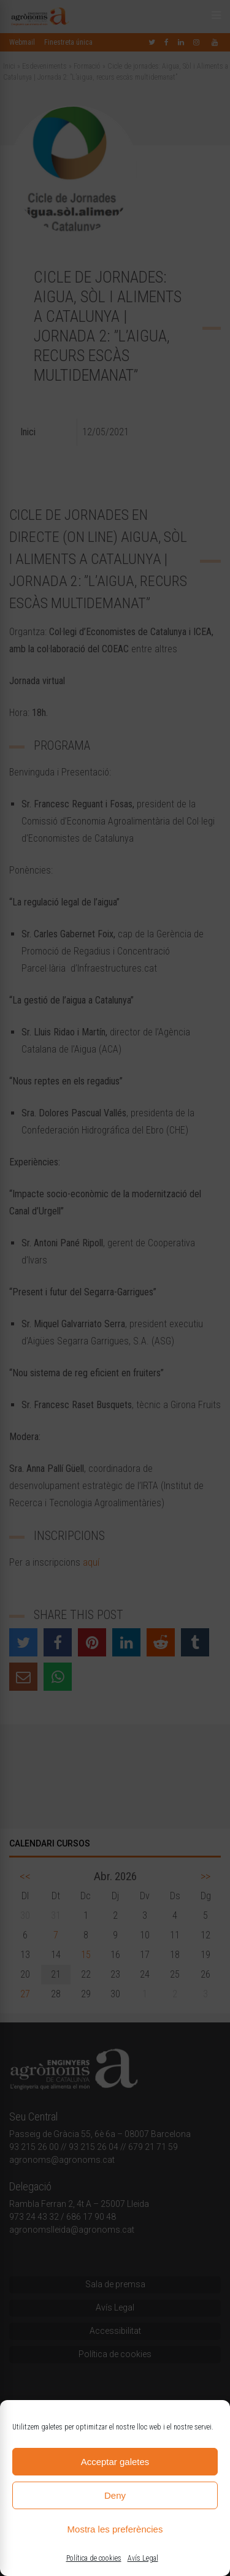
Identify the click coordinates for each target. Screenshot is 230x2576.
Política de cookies (93, 2558)
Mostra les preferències (115, 2529)
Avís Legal (143, 2558)
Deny (115, 2495)
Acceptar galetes (115, 2461)
